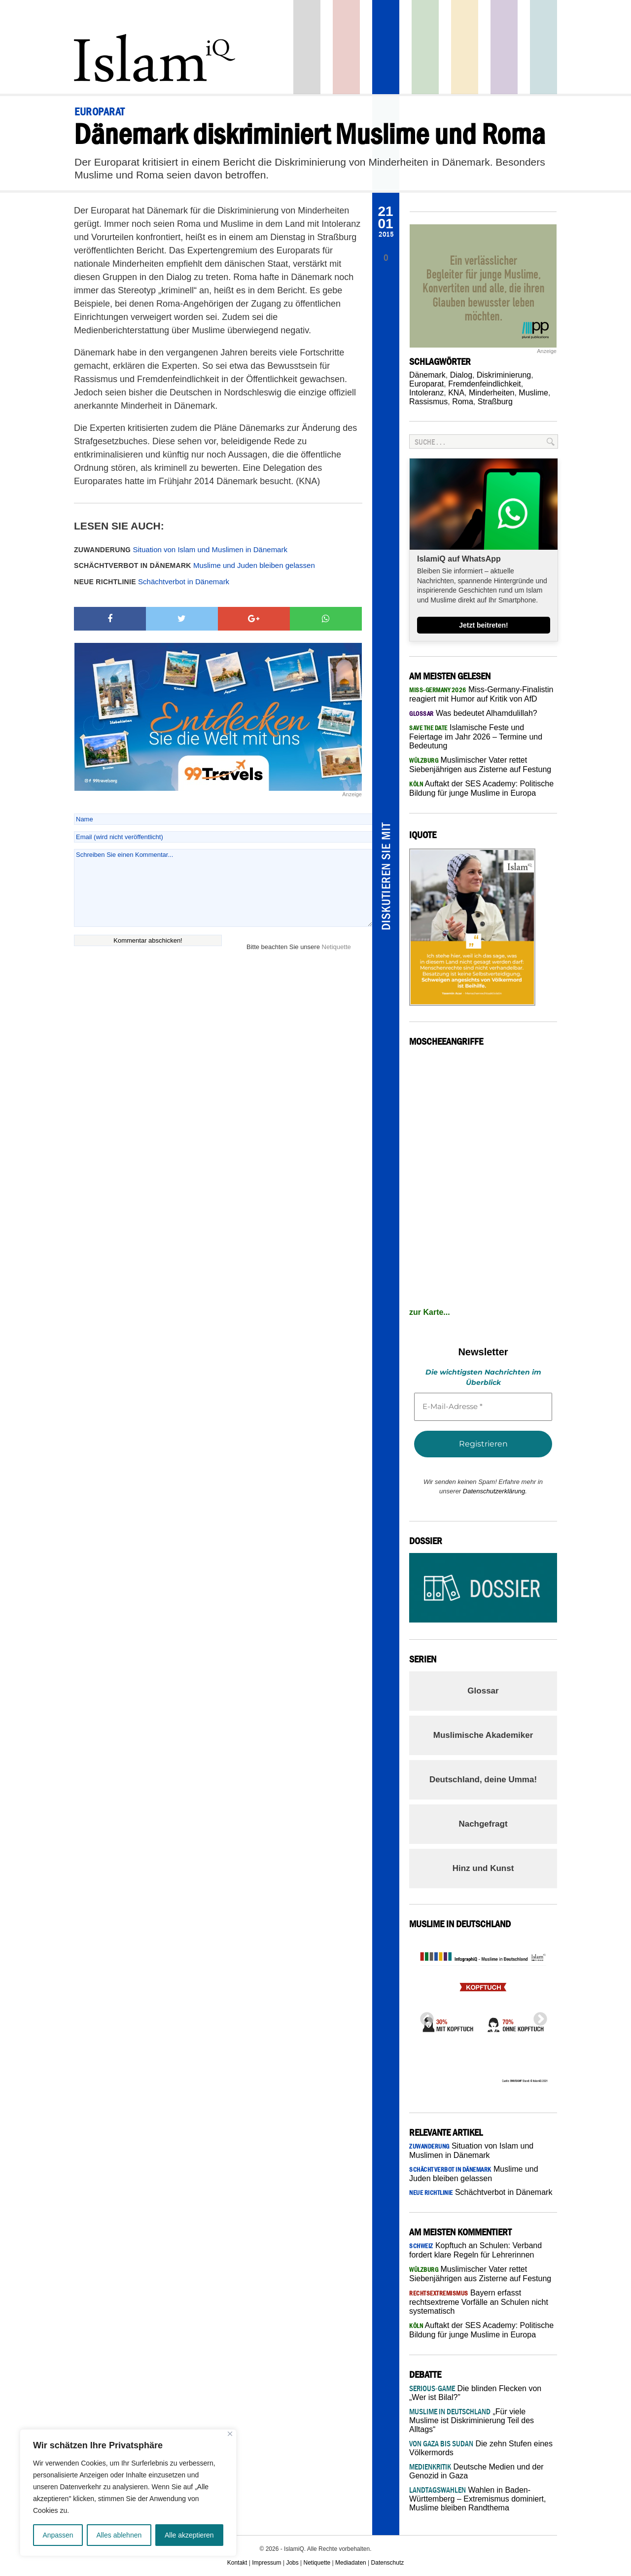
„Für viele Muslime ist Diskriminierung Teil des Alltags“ (471, 2420)
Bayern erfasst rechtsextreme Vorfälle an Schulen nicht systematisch (478, 2302)
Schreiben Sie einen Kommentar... (223, 888)
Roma (462, 401)
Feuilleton (504, 47)
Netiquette (336, 947)
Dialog (461, 375)
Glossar (482, 1690)
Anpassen (57, 2535)
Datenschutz (387, 2562)
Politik (346, 47)
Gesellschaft (425, 47)
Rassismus (428, 401)
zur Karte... (429, 1312)
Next (537, 2016)
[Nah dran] (230, 2434)
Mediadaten (350, 2562)
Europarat (426, 384)
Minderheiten (492, 392)
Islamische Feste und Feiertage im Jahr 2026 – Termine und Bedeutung (475, 736)
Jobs (292, 2562)
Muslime (533, 392)
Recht (464, 47)
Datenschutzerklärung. (495, 1491)
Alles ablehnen (118, 2535)
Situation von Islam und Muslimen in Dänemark (180, 549)
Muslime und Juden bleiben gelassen (194, 565)
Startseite (306, 47)
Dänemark (427, 375)
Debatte (543, 47)
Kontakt (237, 2562)
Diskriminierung (504, 375)
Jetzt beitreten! (483, 625)
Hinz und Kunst (483, 1868)
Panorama (385, 47)
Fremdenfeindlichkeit (484, 384)
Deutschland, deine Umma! (483, 1779)
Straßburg (495, 401)
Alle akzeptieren (189, 2535)
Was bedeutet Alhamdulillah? (473, 713)
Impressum (266, 2562)
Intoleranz (426, 392)
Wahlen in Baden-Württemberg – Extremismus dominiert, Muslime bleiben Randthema (477, 2499)
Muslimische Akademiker (483, 1735)
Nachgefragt (482, 1824)
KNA (456, 392)
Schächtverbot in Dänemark (151, 581)
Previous (424, 2016)
